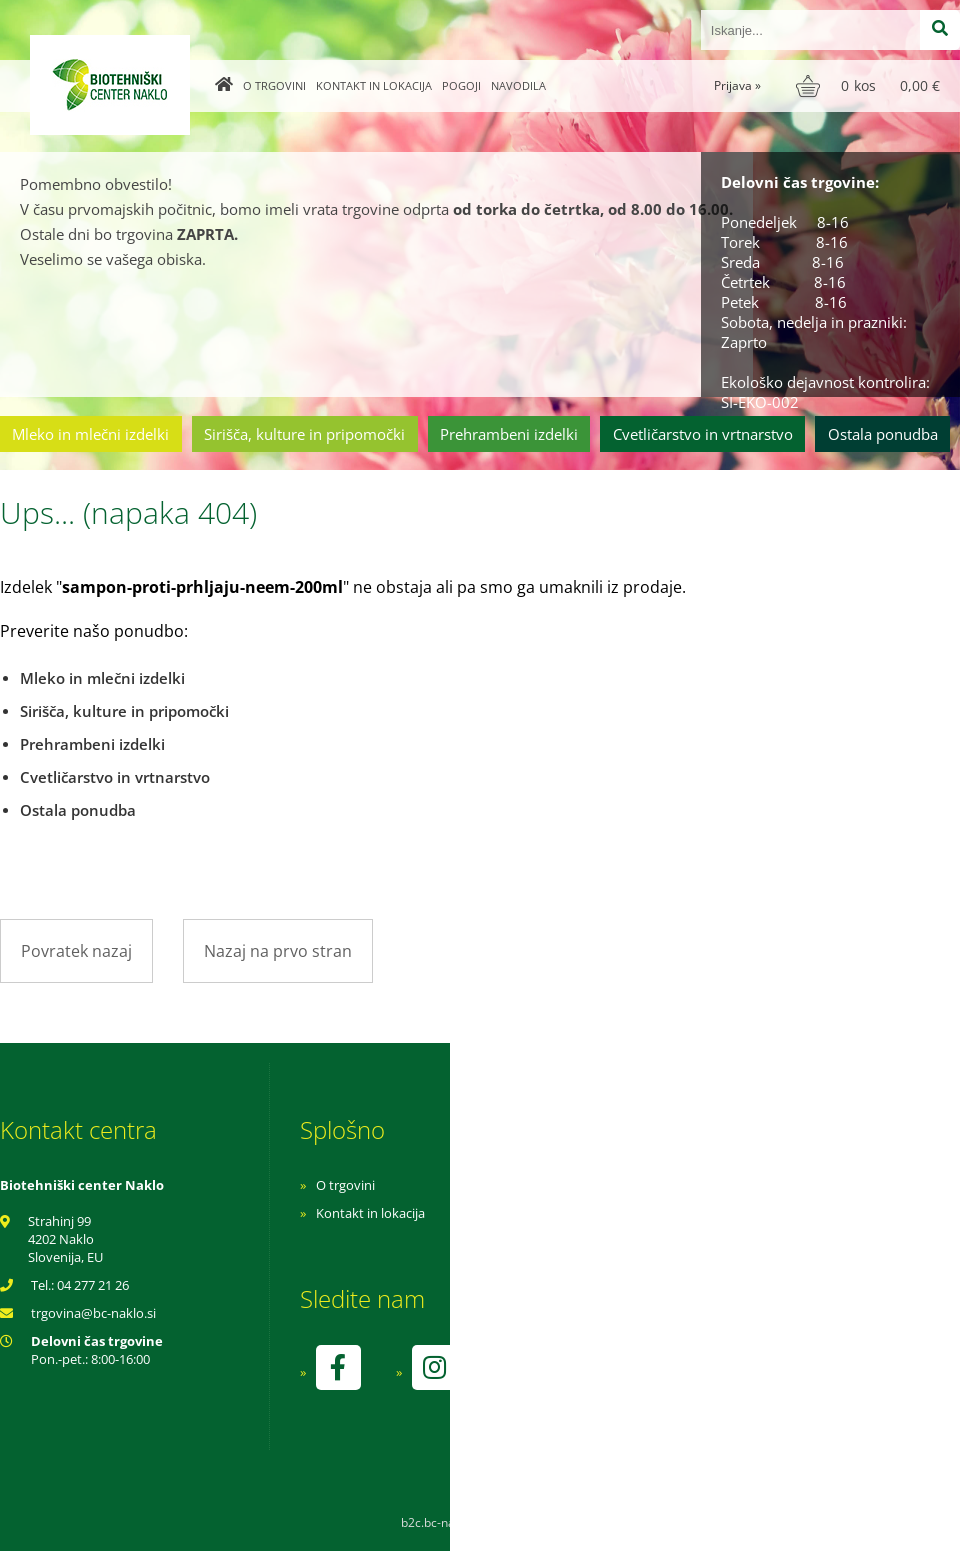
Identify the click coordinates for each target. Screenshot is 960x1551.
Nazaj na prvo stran (278, 951)
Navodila (518, 85)
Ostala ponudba (883, 434)
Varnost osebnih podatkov (664, 1241)
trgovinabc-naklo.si (93, 1313)
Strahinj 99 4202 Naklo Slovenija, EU (65, 1239)
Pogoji (461, 85)
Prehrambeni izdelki (509, 434)
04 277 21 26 (93, 1285)
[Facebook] (338, 1367)
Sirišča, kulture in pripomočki (304, 434)
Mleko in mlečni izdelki (90, 434)
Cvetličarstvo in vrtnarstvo (703, 434)
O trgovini (274, 85)
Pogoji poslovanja (637, 1213)
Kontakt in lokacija (374, 85)
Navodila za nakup (640, 1185)
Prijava (737, 85)
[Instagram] (434, 1367)
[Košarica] (870, 86)
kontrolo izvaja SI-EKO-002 (663, 1382)
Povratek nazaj (76, 951)
